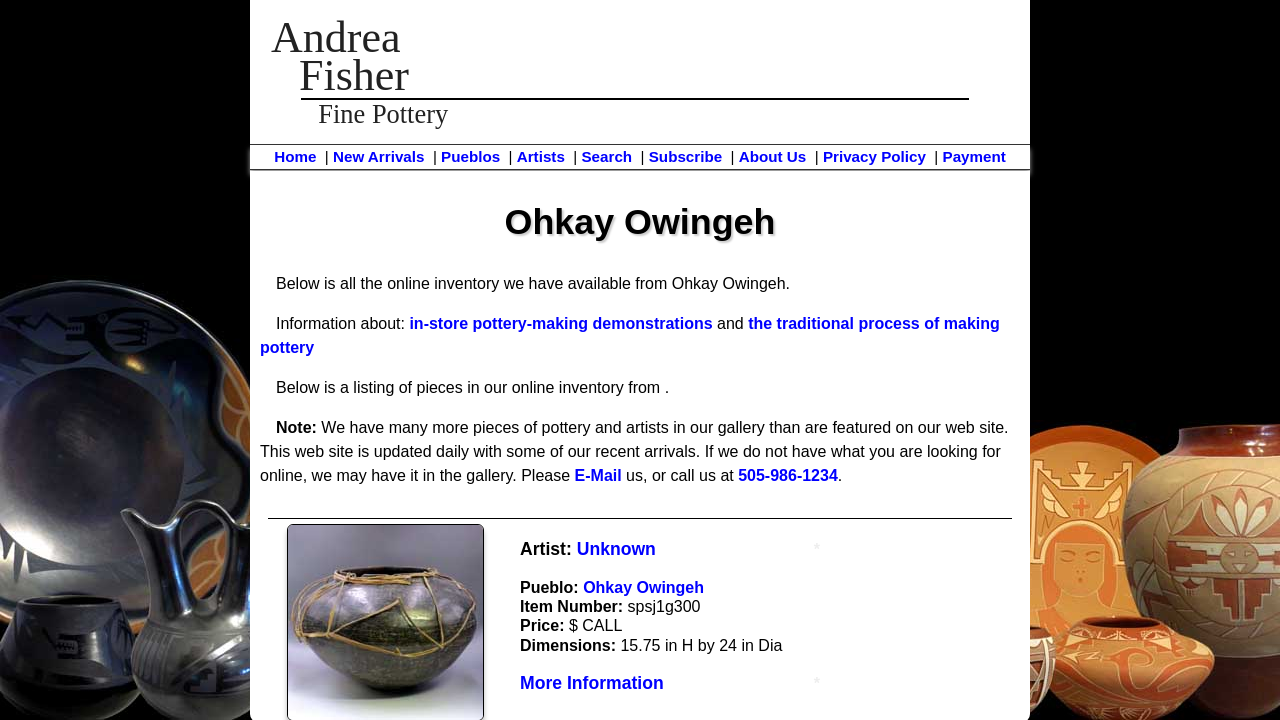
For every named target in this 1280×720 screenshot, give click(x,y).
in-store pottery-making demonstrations (560, 323)
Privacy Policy (874, 156)
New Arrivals (378, 156)
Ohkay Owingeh (643, 587)
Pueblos (470, 156)
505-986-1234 (788, 475)
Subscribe (685, 156)
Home (295, 156)
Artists (541, 156)
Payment (974, 156)
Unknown (616, 549)
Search (606, 156)
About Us (773, 156)
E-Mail (598, 475)
